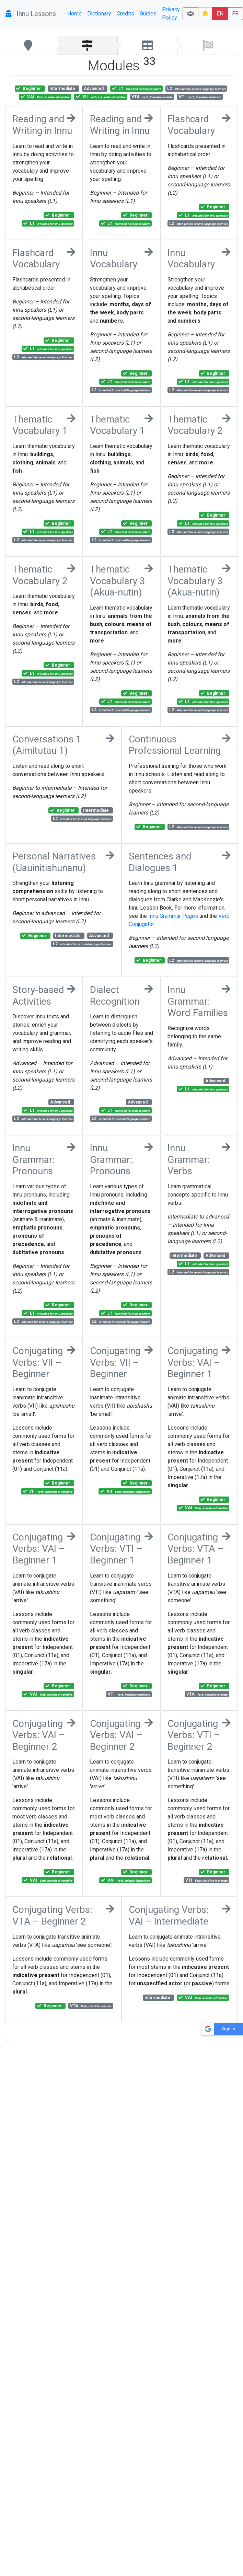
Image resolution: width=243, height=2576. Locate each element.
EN (220, 13)
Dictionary (99, 13)
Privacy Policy (171, 13)
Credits (125, 13)
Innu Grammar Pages (173, 916)
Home (74, 13)
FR (235, 13)
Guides (148, 13)
